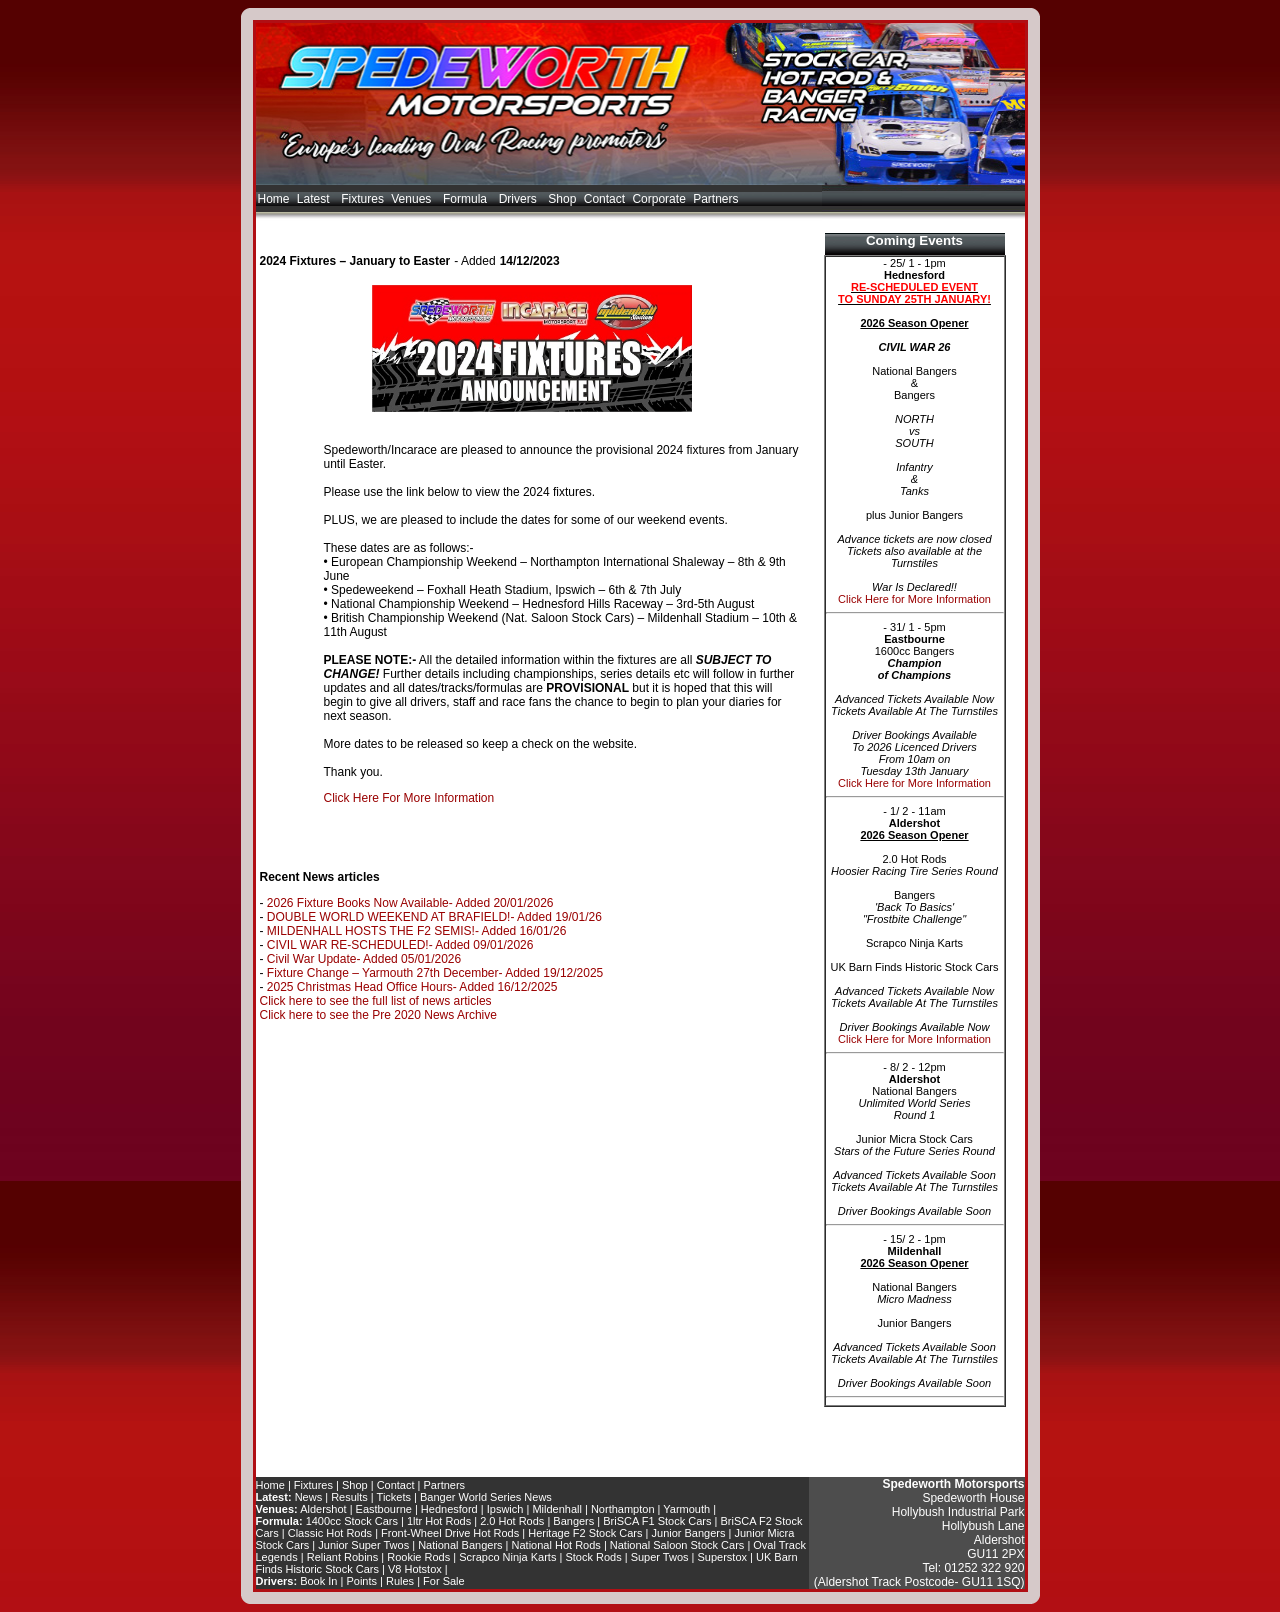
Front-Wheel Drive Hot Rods (450, 1533)
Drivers (520, 199)
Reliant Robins (343, 1557)
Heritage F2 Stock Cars (585, 1533)
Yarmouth (686, 1509)
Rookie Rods (418, 1557)
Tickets (394, 1497)
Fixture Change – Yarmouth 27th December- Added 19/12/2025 (435, 973)
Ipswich (505, 1509)
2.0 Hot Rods (512, 1521)
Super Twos (660, 1557)
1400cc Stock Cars (352, 1521)
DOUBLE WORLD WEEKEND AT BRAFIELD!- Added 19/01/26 (434, 917)
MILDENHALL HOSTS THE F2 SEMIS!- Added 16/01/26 (416, 931)
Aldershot (323, 1509)
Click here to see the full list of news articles (376, 1001)
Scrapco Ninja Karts (507, 1557)
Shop (562, 199)
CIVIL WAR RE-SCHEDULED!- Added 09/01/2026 (400, 945)
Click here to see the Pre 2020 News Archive (378, 1015)
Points (361, 1581)
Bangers (573, 1521)
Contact (604, 199)
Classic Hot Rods (330, 1533)
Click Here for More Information (914, 599)
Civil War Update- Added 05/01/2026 (364, 959)
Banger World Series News (486, 1497)
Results (349, 1497)
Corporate (658, 199)
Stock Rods (593, 1557)
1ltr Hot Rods (439, 1521)
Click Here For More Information (409, 798)
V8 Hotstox (415, 1569)
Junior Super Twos (363, 1545)
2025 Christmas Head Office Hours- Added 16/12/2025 (412, 987)
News (309, 1497)
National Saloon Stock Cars (677, 1545)
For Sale (444, 1581)
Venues (413, 199)
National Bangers (460, 1545)
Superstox (723, 1557)
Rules (400, 1581)
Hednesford (449, 1509)
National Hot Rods (556, 1545)
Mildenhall (557, 1509)
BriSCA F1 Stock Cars (657, 1521)
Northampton (623, 1509)
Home (274, 199)
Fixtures (362, 199)
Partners (715, 199)
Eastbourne (384, 1509)
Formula (467, 199)
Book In (318, 1581)
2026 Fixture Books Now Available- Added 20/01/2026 (410, 903)
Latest (315, 199)
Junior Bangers (689, 1533)
